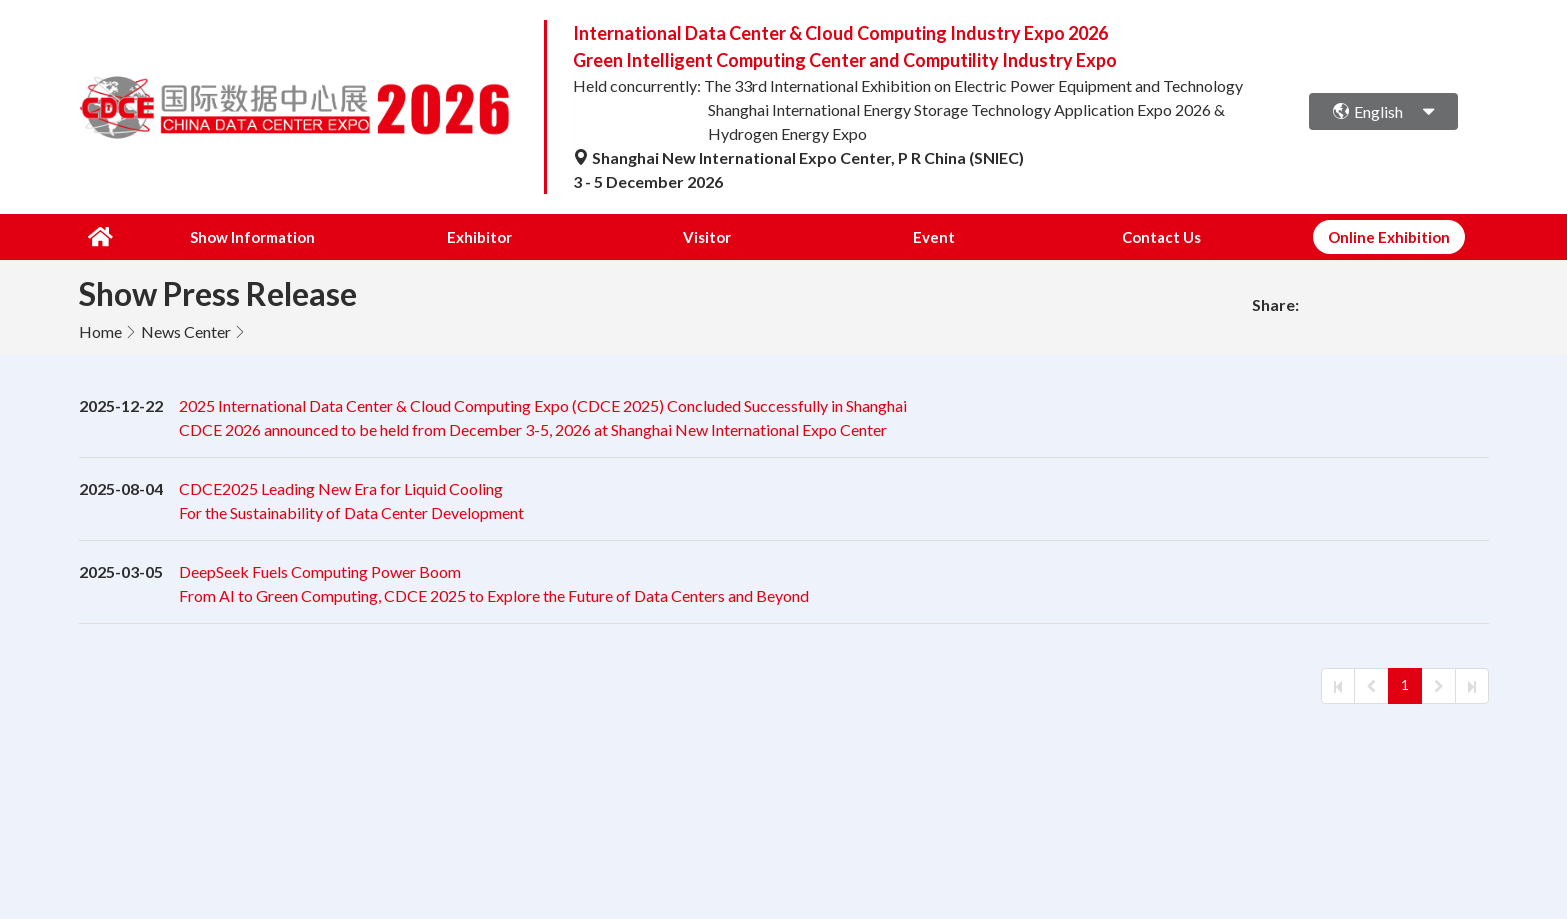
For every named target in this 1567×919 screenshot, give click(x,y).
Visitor (708, 237)
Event (935, 237)
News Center (186, 331)
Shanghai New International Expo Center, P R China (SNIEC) (798, 157)
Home (100, 331)
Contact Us (1162, 237)
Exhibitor (480, 237)
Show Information (252, 237)
